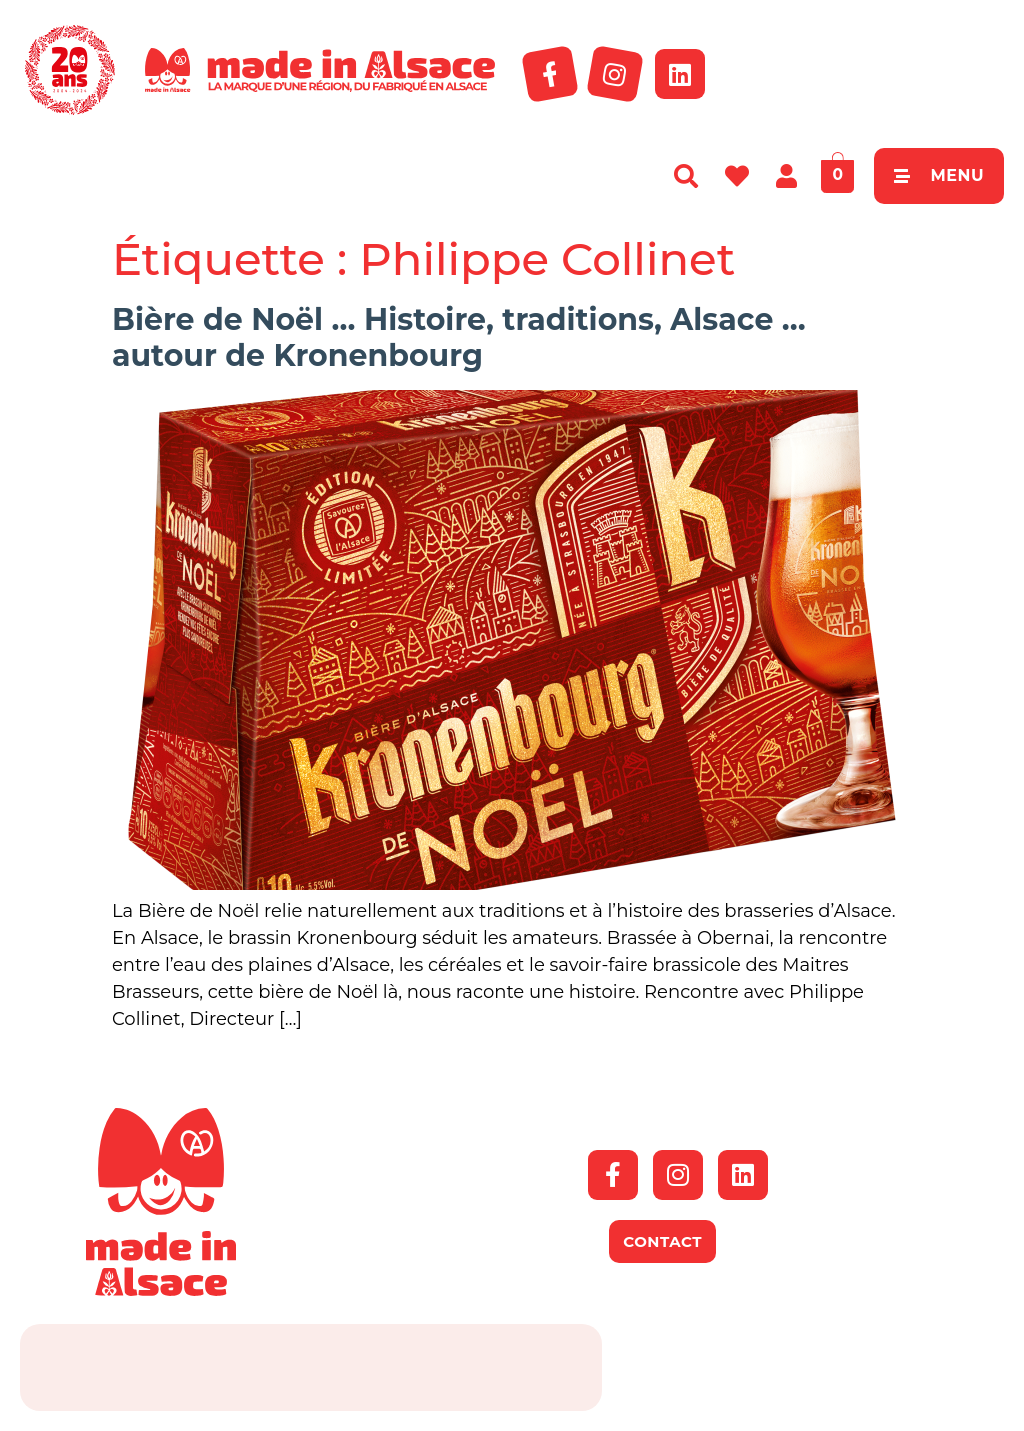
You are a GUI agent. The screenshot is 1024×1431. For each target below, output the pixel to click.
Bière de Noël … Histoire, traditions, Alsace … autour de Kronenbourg (459, 337)
